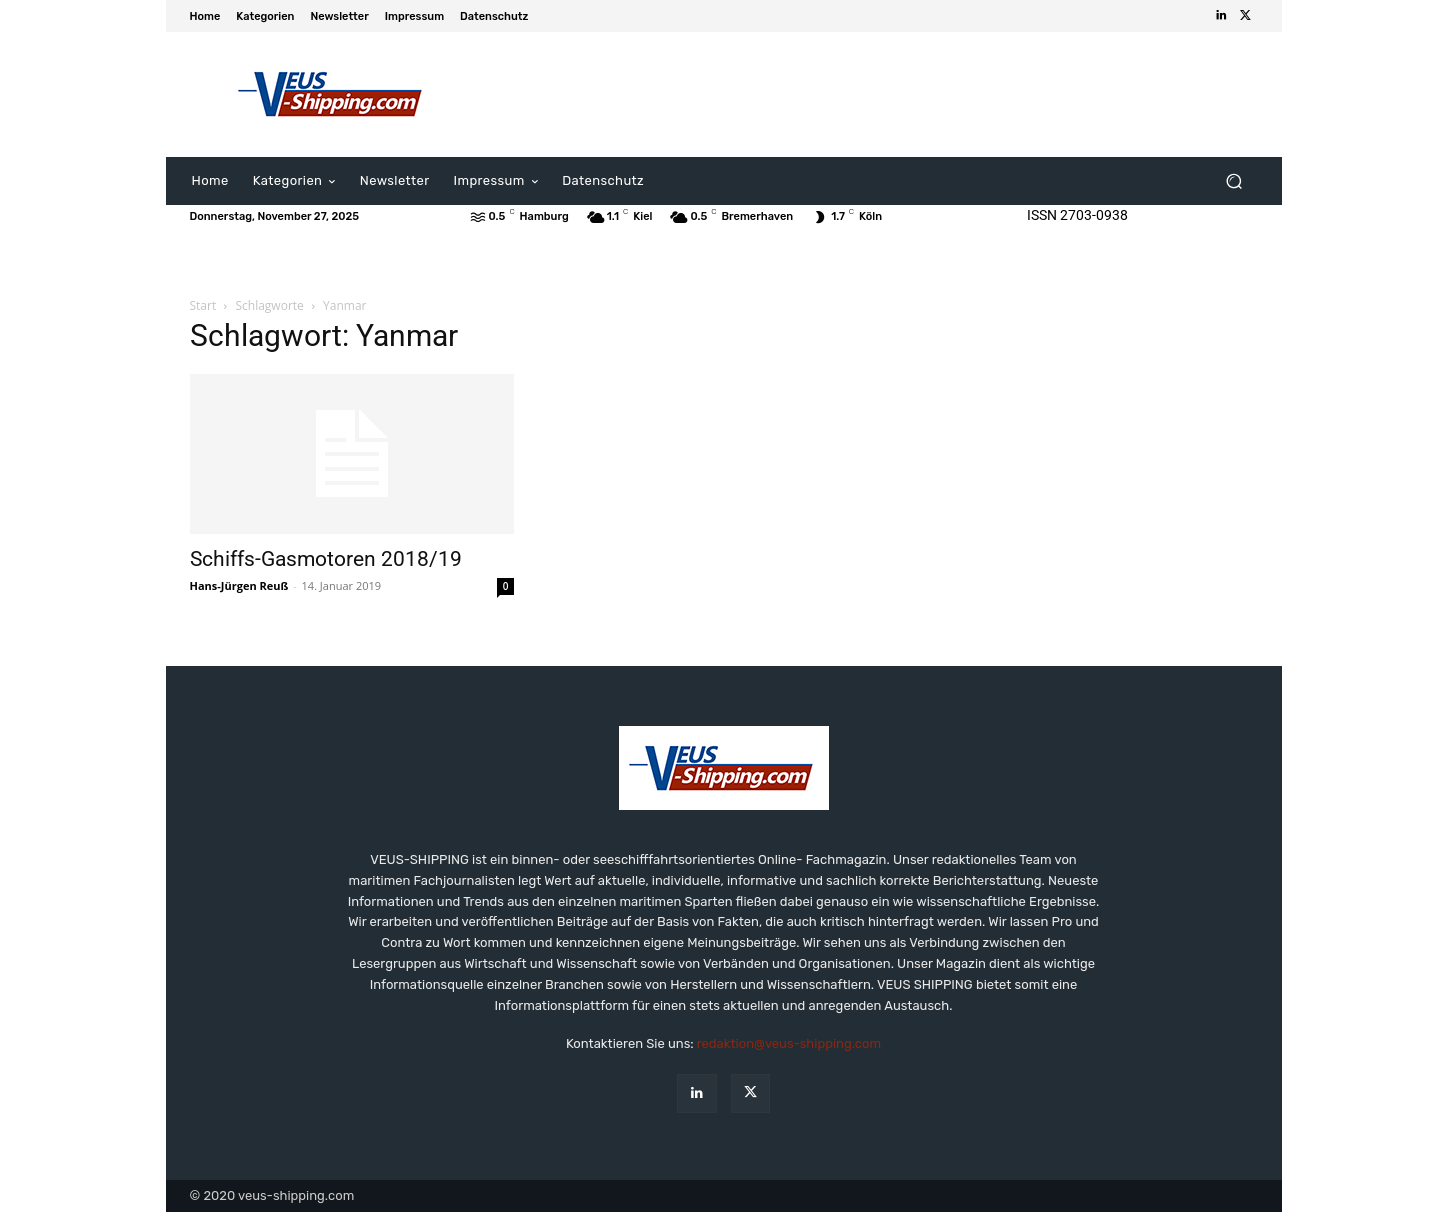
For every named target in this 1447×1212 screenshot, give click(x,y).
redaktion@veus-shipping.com (789, 1043)
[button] (1234, 181)
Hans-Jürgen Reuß (239, 585)
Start (203, 305)
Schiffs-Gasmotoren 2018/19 (326, 559)
